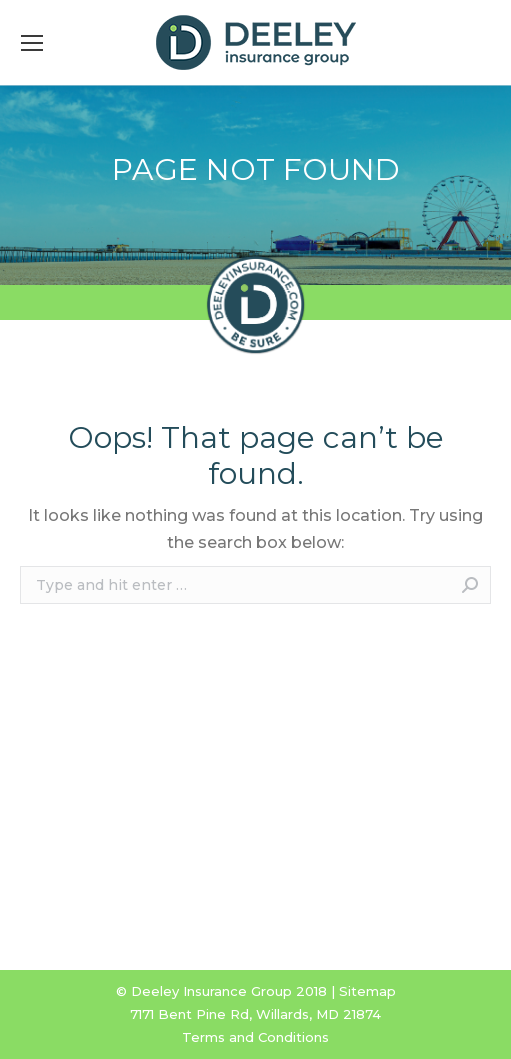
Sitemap (367, 991)
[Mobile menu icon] (32, 43)
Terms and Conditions (255, 1037)
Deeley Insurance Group (211, 991)
